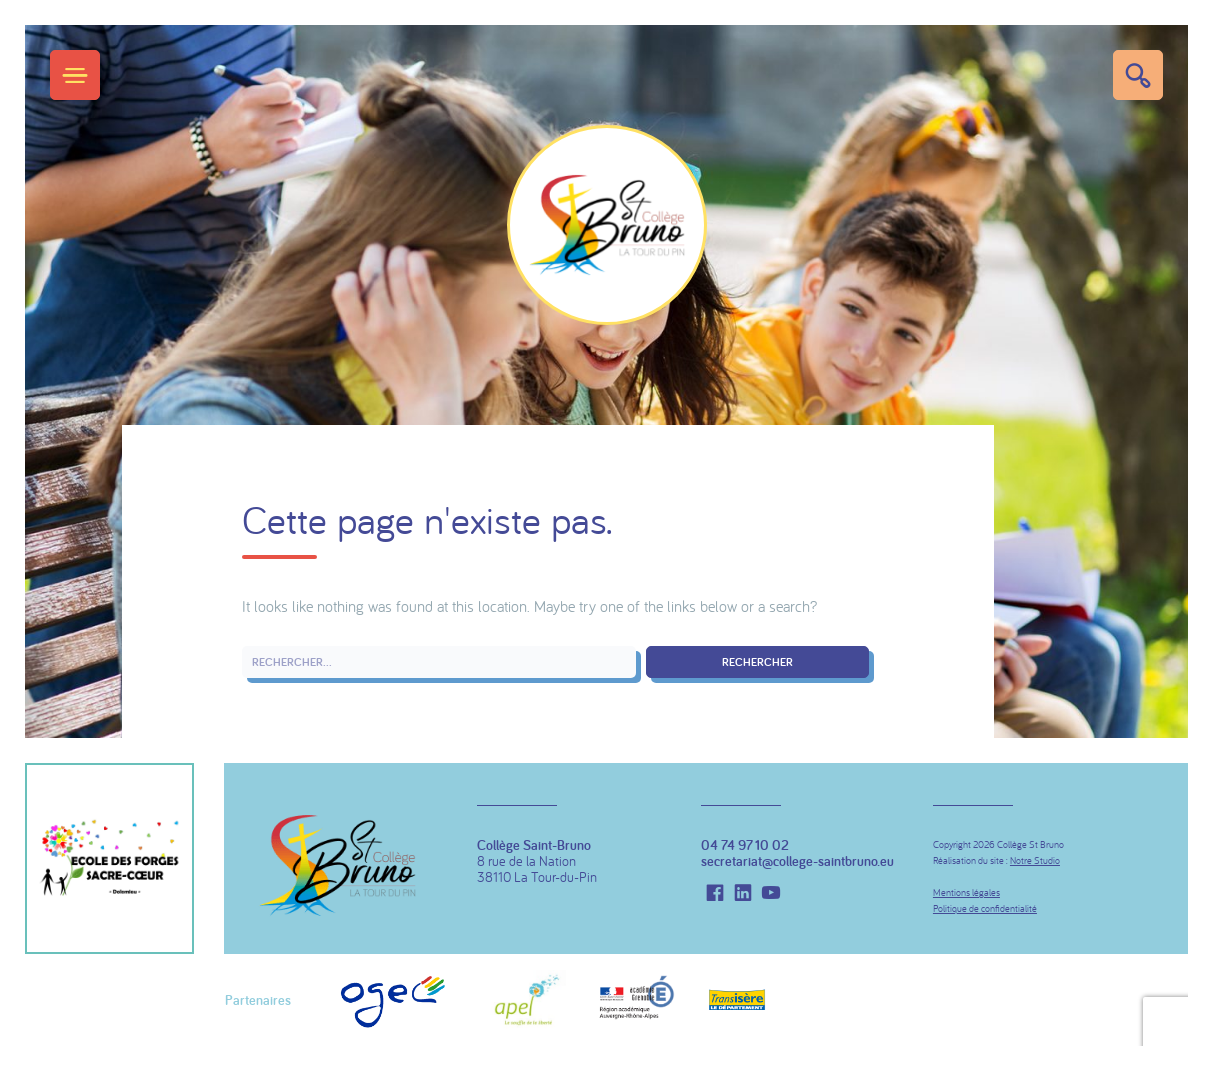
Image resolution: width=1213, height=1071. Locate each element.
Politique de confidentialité (985, 908)
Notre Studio (1035, 860)
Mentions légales (966, 892)
